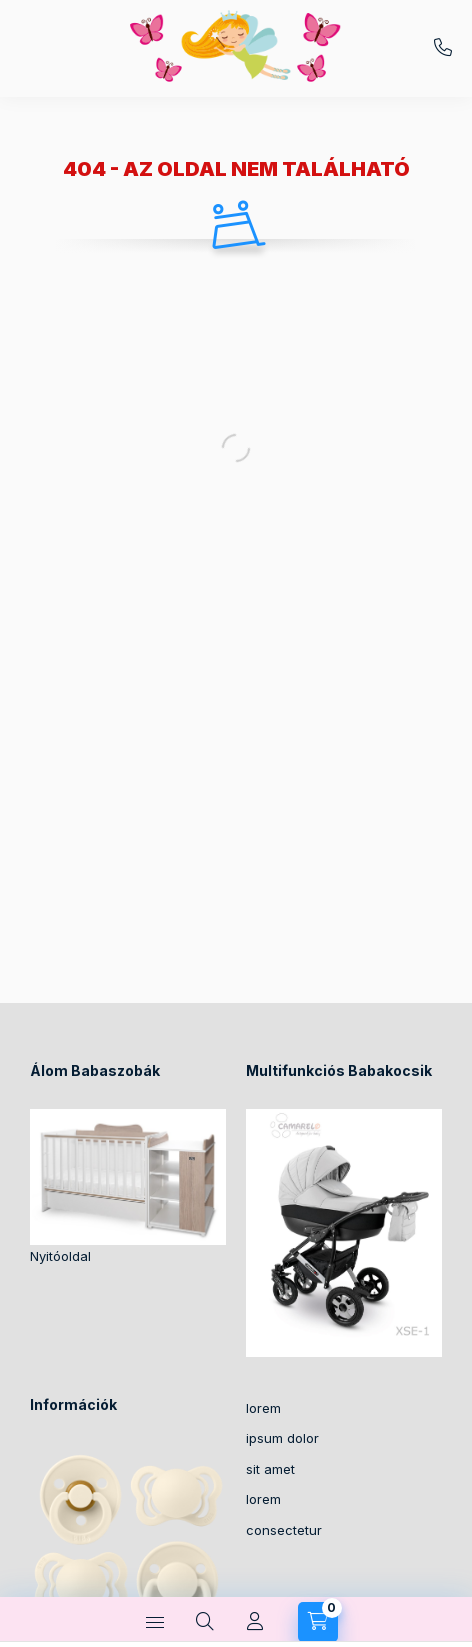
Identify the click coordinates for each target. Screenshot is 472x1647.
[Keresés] (205, 1622)
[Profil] (255, 1622)
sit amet (270, 1469)
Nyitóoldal (60, 1256)
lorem (263, 1408)
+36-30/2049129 (443, 48)
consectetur (284, 1530)
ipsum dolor (282, 1438)
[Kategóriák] (155, 1622)
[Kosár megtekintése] (318, 1622)
